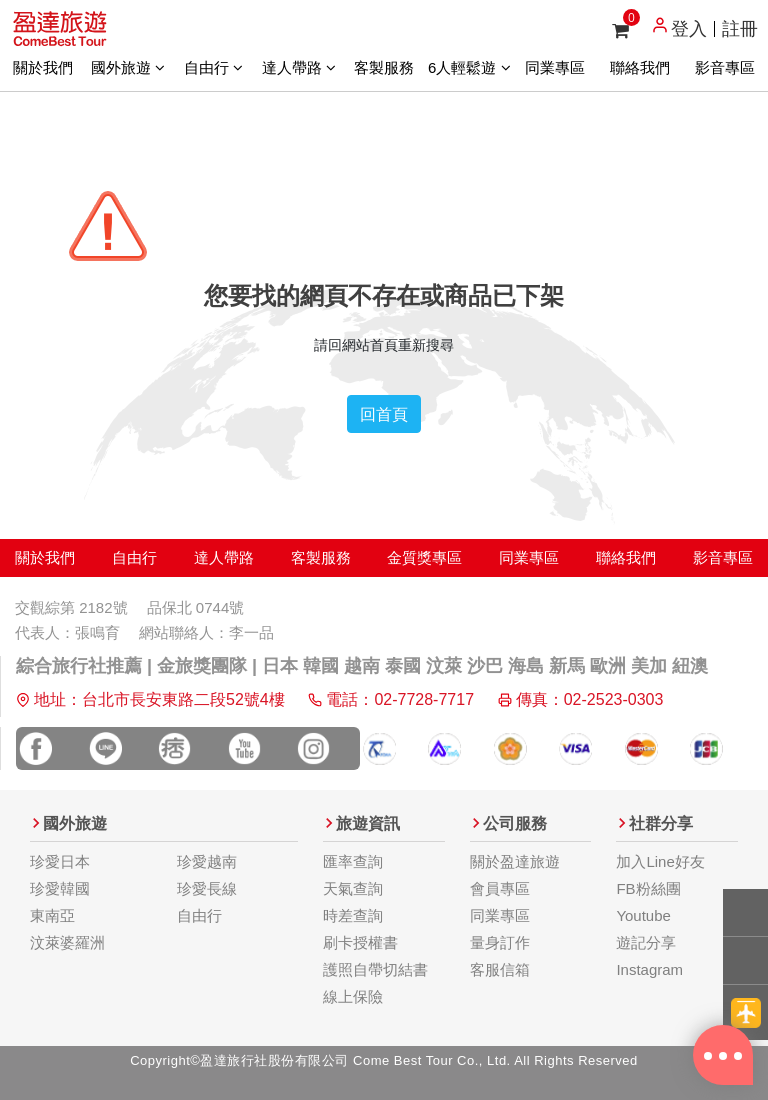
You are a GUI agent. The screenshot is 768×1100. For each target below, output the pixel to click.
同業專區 (555, 67)
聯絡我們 (640, 67)
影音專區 (725, 67)
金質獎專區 (424, 557)
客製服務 (384, 67)
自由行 (213, 67)
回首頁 (384, 414)
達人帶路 (299, 67)
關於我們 (43, 67)
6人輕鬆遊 (469, 67)
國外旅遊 (128, 67)
